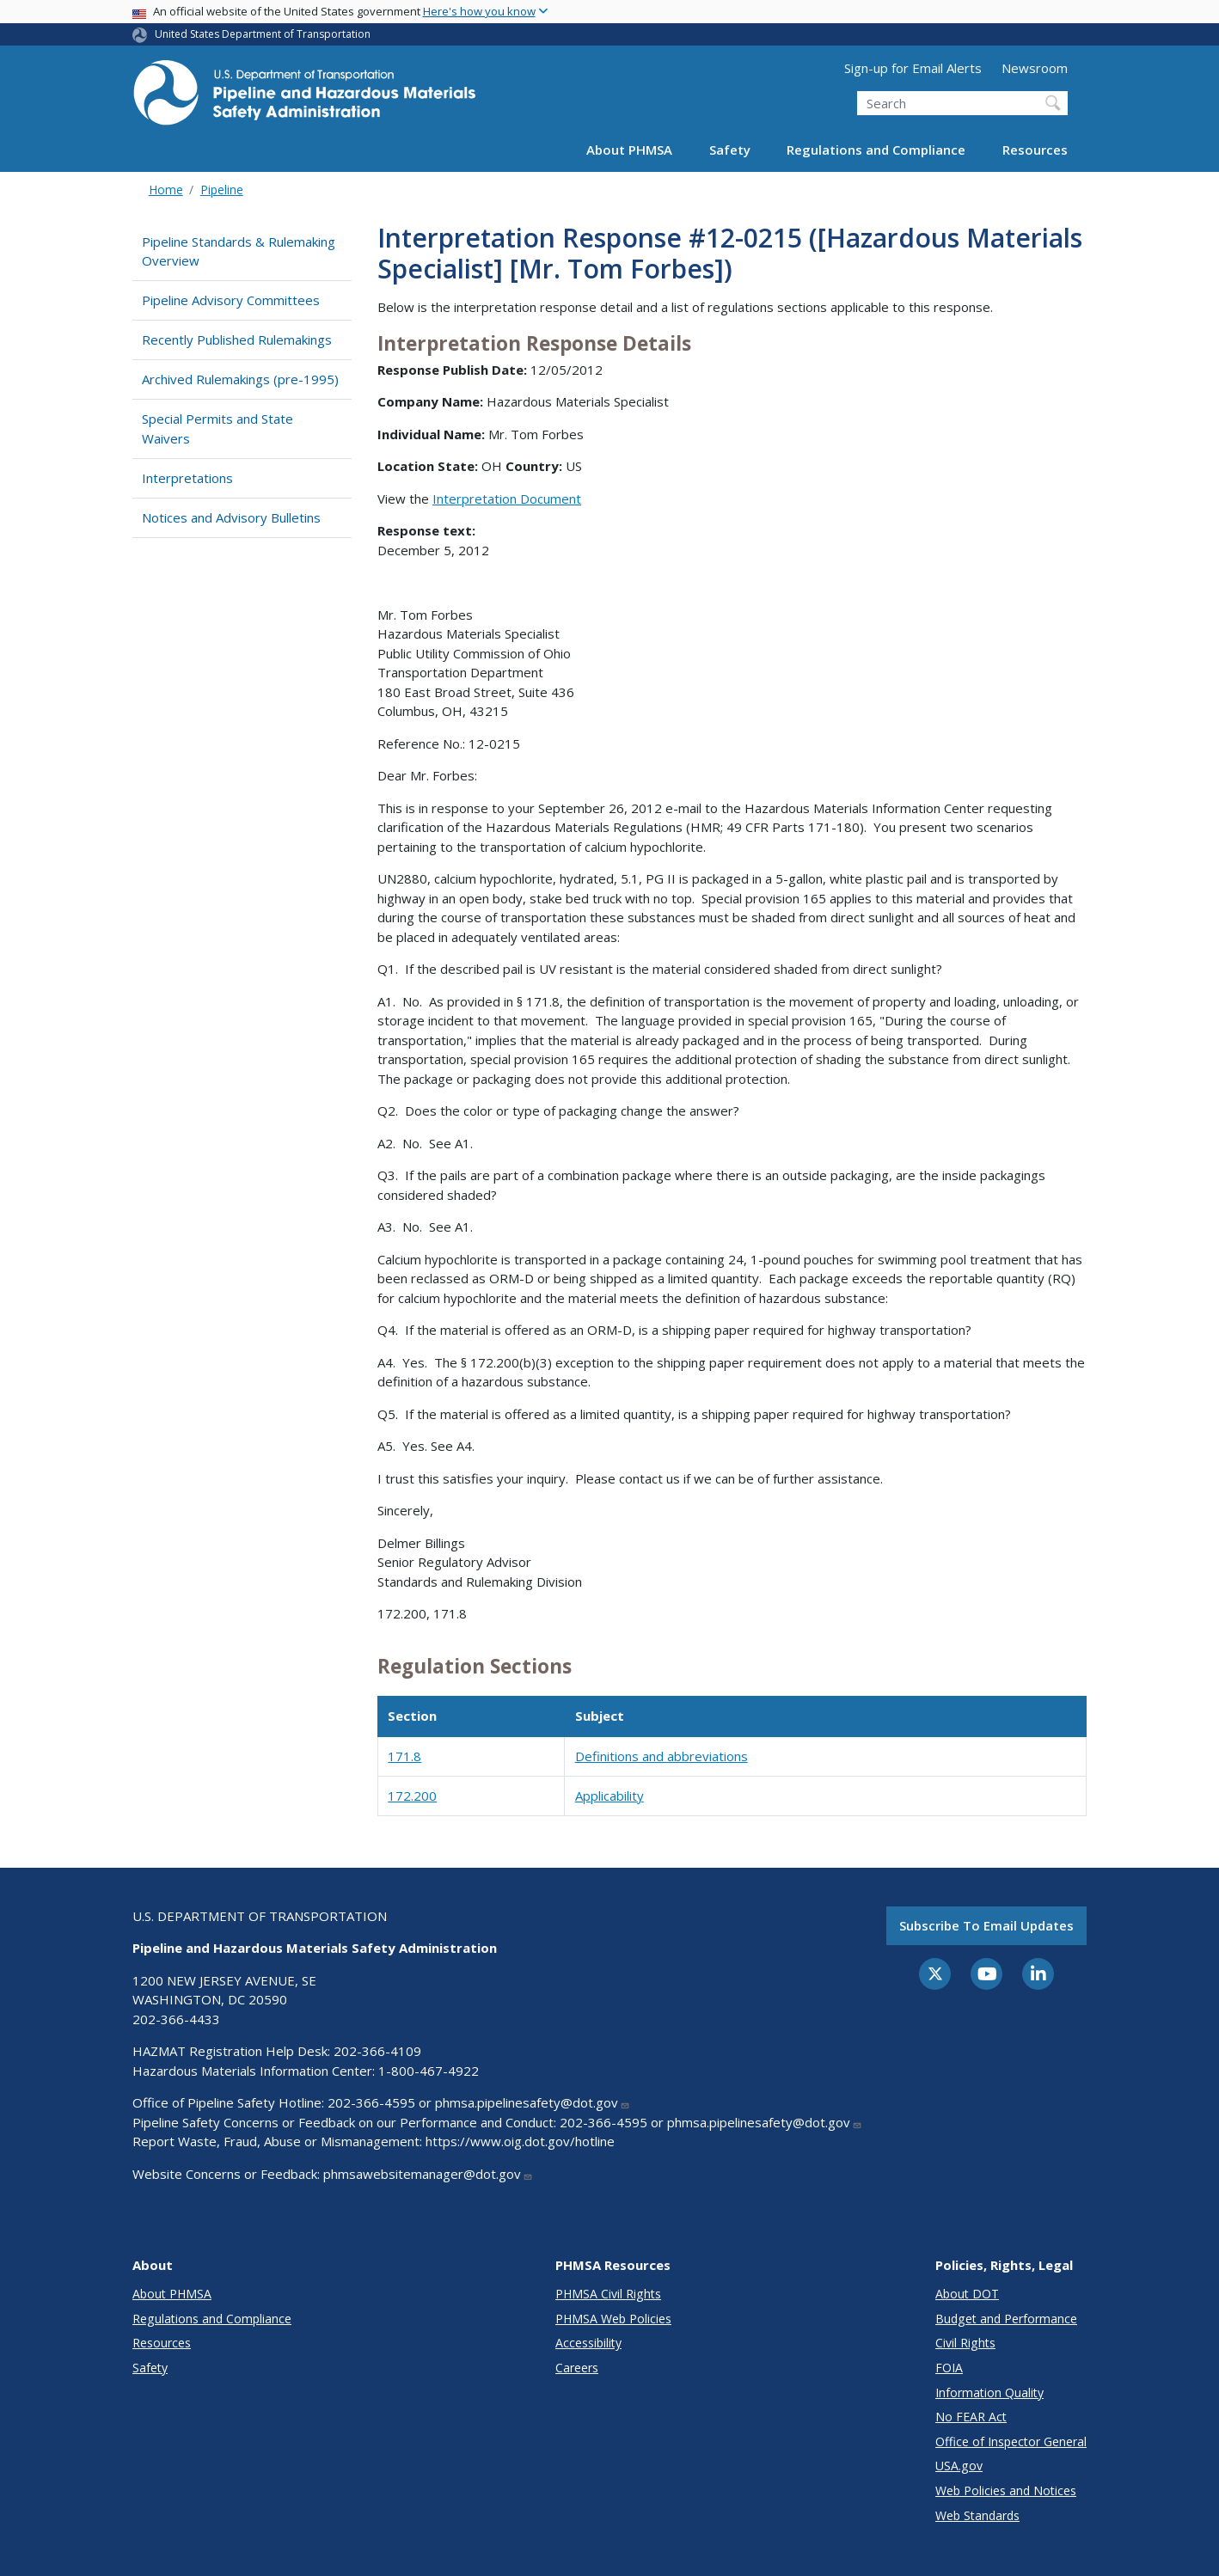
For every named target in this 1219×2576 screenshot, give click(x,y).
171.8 (404, 1756)
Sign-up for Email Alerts (913, 67)
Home (166, 189)
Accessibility (588, 2342)
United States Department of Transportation (263, 34)
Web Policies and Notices (1005, 2490)
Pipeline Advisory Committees (231, 300)
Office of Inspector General (1011, 2441)
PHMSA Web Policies (613, 2318)
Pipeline (221, 189)
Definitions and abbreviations (661, 1756)
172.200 (412, 1795)
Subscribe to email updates (986, 1925)
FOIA (949, 2367)
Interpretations (187, 477)
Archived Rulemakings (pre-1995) (240, 379)
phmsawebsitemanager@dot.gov (428, 2173)
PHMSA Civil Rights (608, 2293)
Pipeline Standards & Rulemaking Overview (238, 251)
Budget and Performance (1006, 2318)
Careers (576, 2367)
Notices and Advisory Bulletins (231, 517)
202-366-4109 (377, 2050)
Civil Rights (965, 2342)
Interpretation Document (506, 498)
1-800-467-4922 (428, 2070)
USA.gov (959, 2465)
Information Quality (989, 2392)
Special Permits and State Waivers (217, 428)
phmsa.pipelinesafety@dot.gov (532, 2102)
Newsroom (1035, 67)
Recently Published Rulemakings (237, 339)
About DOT (967, 2293)
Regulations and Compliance (876, 149)
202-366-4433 (176, 2019)
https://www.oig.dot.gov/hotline (520, 2141)
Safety (729, 149)
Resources (1035, 149)
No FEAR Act (971, 2416)
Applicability (609, 1795)
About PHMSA (629, 149)
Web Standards (977, 2515)
